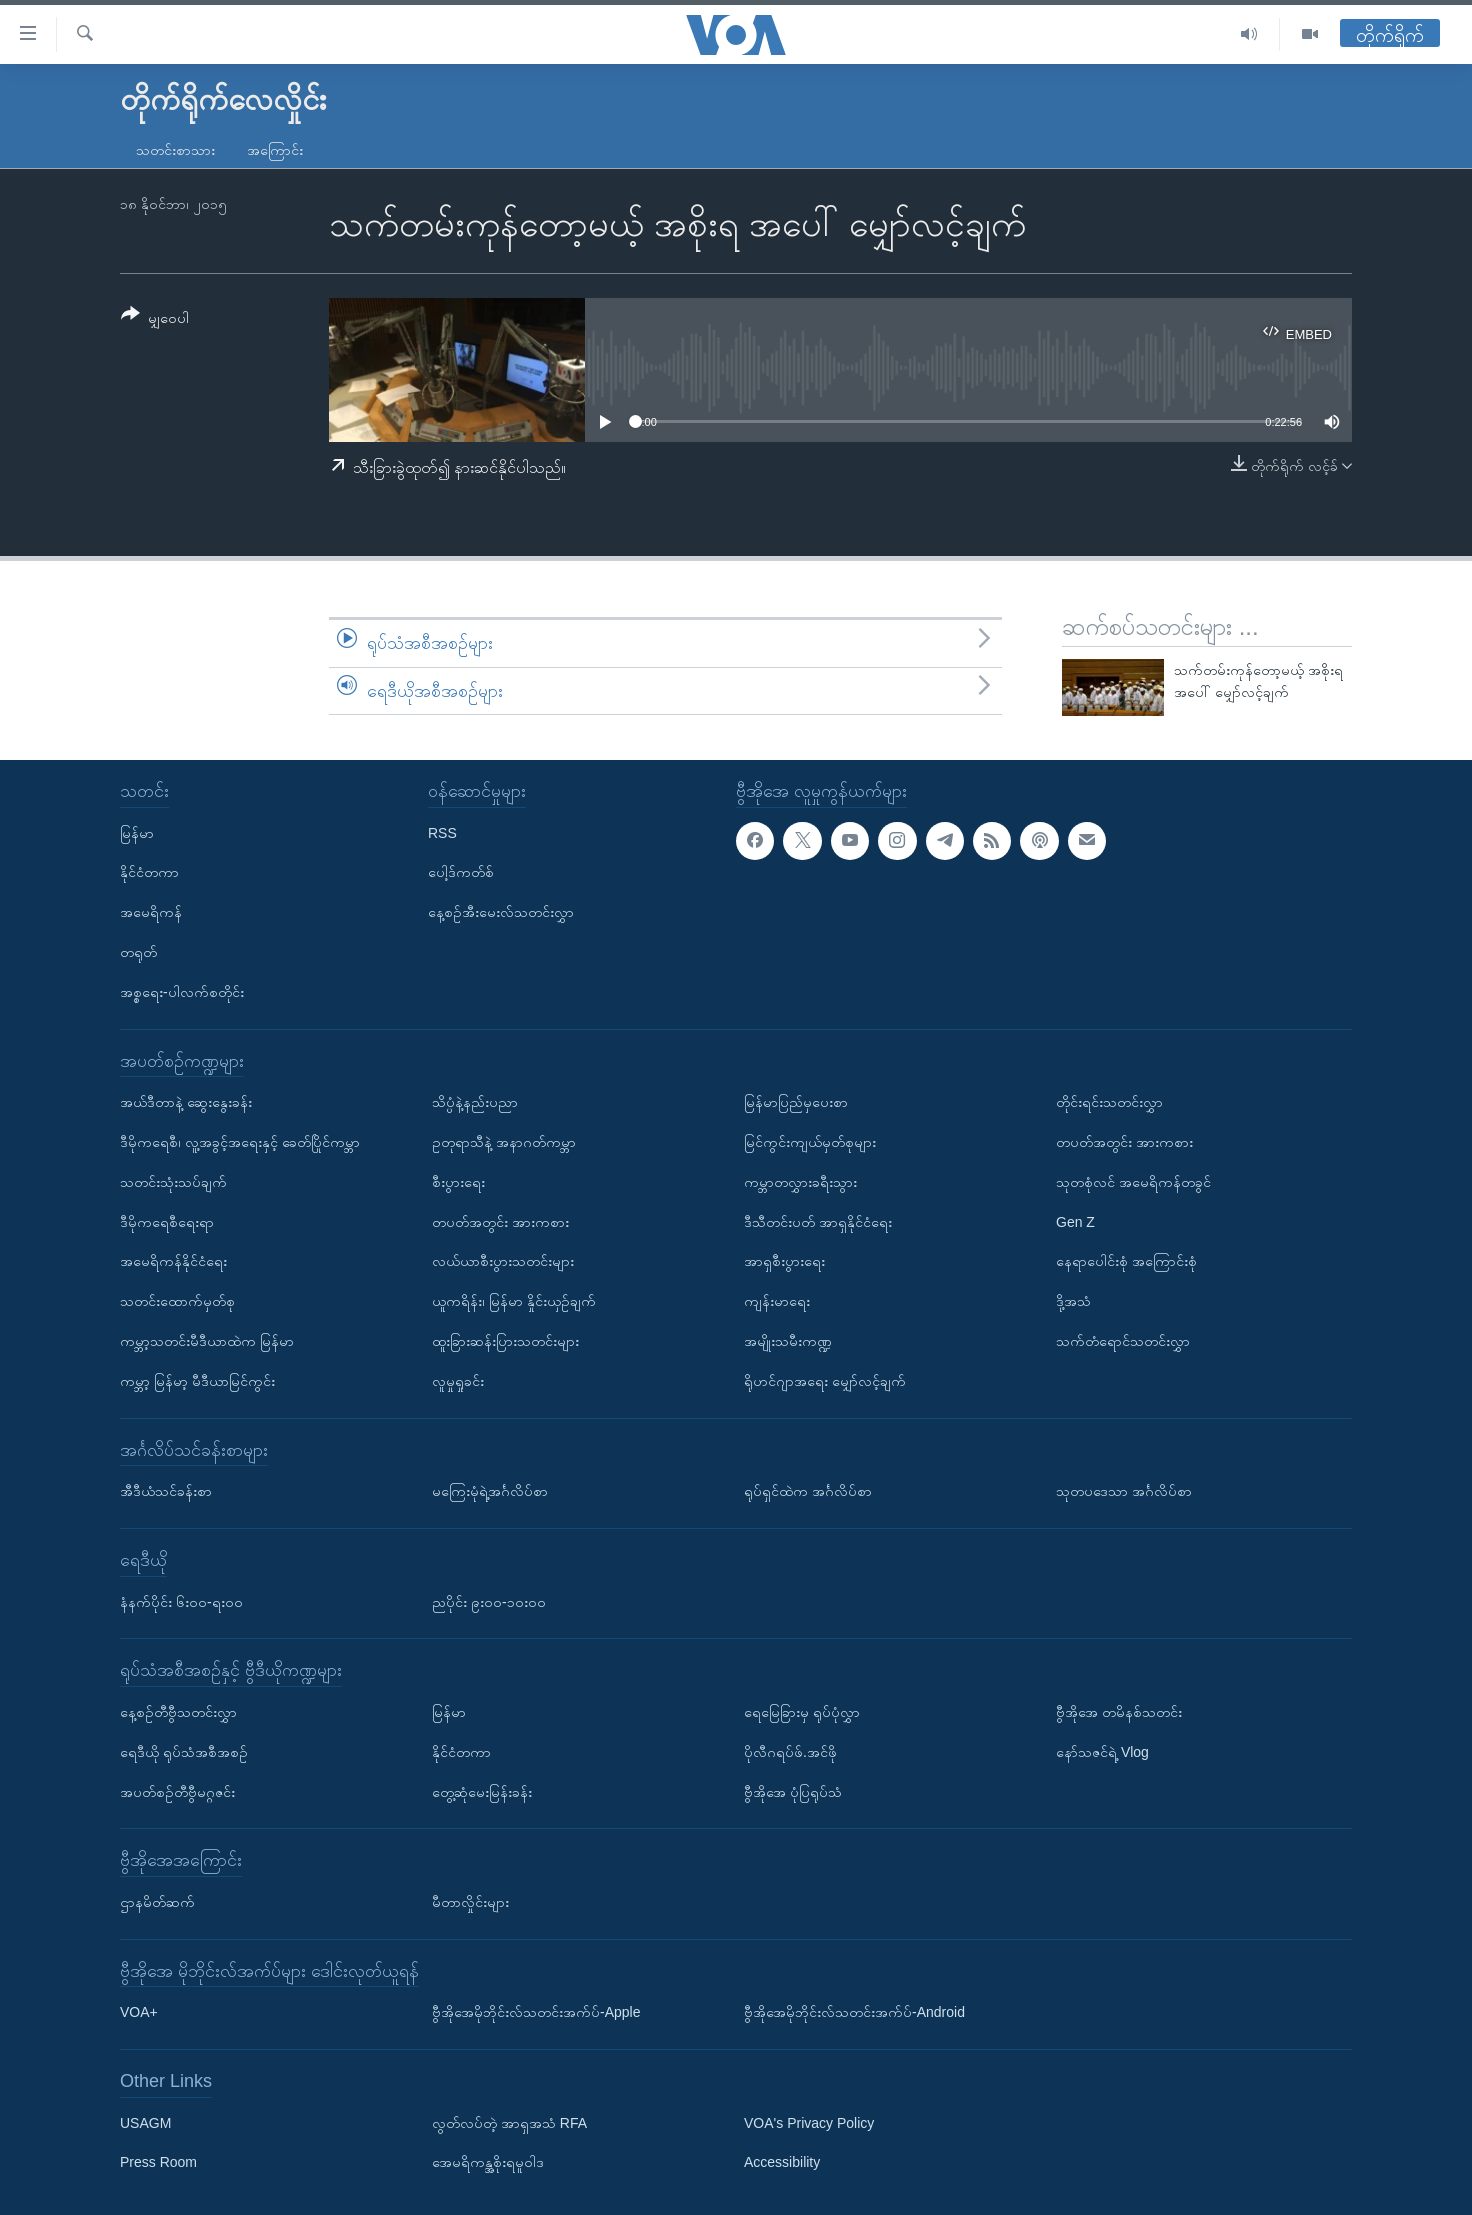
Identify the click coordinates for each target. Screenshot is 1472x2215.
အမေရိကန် (151, 912)
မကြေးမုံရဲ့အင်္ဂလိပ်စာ (490, 1491)
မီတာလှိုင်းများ (470, 1902)
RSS (442, 833)
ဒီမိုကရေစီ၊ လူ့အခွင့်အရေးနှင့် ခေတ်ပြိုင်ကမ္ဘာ (240, 1142)
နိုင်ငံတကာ (149, 873)
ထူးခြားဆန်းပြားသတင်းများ (505, 1341)
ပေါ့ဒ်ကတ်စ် (461, 873)
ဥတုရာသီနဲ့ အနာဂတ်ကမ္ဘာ (504, 1142)
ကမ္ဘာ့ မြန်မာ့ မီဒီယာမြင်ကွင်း (197, 1381)
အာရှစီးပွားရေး (784, 1262)
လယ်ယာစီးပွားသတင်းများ (503, 1262)
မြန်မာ (137, 833)
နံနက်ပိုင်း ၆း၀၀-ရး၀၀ (181, 1602)
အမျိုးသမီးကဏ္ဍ (788, 1341)
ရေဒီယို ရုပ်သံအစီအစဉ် (184, 1752)
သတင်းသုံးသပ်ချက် (173, 1182)
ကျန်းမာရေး (777, 1301)
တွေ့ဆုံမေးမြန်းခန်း (482, 1792)
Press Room (158, 2163)
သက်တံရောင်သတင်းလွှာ (1123, 1341)
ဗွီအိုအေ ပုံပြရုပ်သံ (793, 1792)
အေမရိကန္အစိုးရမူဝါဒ (488, 2163)
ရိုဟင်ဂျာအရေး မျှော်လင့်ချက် (825, 1381)
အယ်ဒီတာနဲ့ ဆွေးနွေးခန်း (186, 1102)
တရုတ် (138, 952)
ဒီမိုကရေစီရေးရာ (167, 1222)
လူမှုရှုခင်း (458, 1381)
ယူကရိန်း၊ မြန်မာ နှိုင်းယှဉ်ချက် (514, 1301)
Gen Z (1075, 1222)
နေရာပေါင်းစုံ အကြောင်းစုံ (1126, 1262)
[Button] (155, 319)
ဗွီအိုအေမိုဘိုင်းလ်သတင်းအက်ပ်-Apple (536, 2012)
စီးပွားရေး (458, 1182)
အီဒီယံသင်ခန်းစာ (166, 1491)
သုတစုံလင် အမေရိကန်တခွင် (1133, 1182)
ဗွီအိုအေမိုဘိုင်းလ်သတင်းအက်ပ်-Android (854, 2012)
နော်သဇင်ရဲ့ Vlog (1102, 1752)
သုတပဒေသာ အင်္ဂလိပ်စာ (1124, 1491)
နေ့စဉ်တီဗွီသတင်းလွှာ (178, 1712)
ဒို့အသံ (1073, 1301)
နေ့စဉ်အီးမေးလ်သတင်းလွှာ (501, 912)
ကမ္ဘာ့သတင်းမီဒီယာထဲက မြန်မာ (207, 1341)
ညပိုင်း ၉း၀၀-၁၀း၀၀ (489, 1602)
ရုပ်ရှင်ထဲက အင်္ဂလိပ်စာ (808, 1491)
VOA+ (139, 2012)
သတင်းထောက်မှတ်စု (177, 1301)
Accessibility (782, 2163)
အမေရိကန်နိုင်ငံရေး (173, 1262)
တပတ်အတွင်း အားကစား (500, 1222)
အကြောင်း (275, 150)
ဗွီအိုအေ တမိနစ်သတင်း (1119, 1712)
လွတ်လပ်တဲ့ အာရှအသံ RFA (509, 2123)
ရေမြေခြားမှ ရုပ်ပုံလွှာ (802, 1712)
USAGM (145, 2123)
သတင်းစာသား (175, 150)
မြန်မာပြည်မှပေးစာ (796, 1102)
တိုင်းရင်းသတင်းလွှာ (1109, 1102)
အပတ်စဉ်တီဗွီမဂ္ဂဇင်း (177, 1792)
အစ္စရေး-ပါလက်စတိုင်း (182, 992)
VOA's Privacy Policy (809, 2123)
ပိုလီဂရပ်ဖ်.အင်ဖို (790, 1752)
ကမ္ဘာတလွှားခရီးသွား (800, 1182)
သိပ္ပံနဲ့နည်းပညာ (475, 1102)
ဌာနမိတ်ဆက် (157, 1902)
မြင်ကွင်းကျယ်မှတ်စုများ (810, 1142)
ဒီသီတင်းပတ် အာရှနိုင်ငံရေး (818, 1222)
